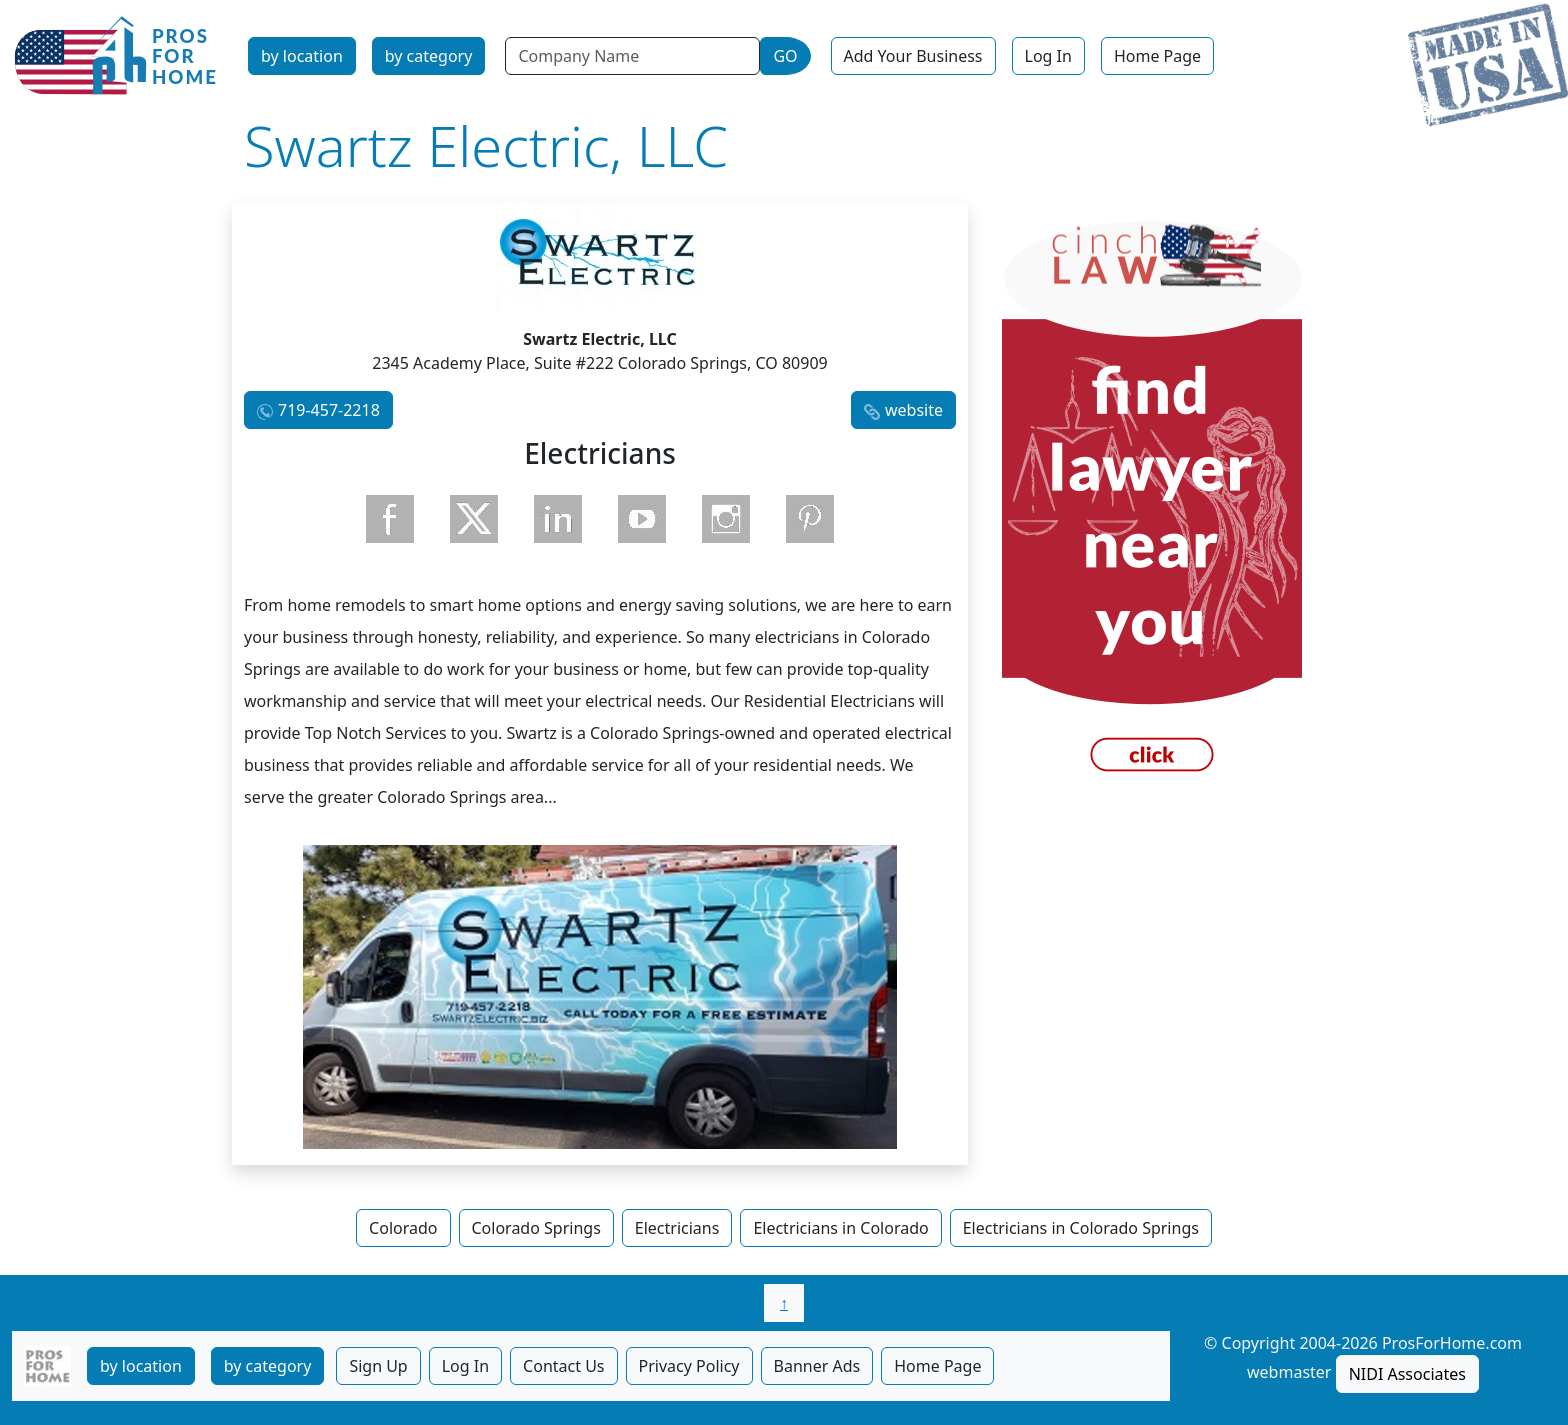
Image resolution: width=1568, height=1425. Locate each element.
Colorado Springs (536, 1228)
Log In (1048, 56)
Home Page (1157, 56)
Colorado (403, 1228)
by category (429, 56)
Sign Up (378, 1366)
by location (302, 56)
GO (785, 56)
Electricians (677, 1228)
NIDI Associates (1407, 1374)
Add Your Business (913, 56)
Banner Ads (817, 1366)
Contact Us (563, 1366)
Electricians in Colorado (840, 1228)
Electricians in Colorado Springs (1081, 1228)
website (914, 410)
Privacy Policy (689, 1366)
